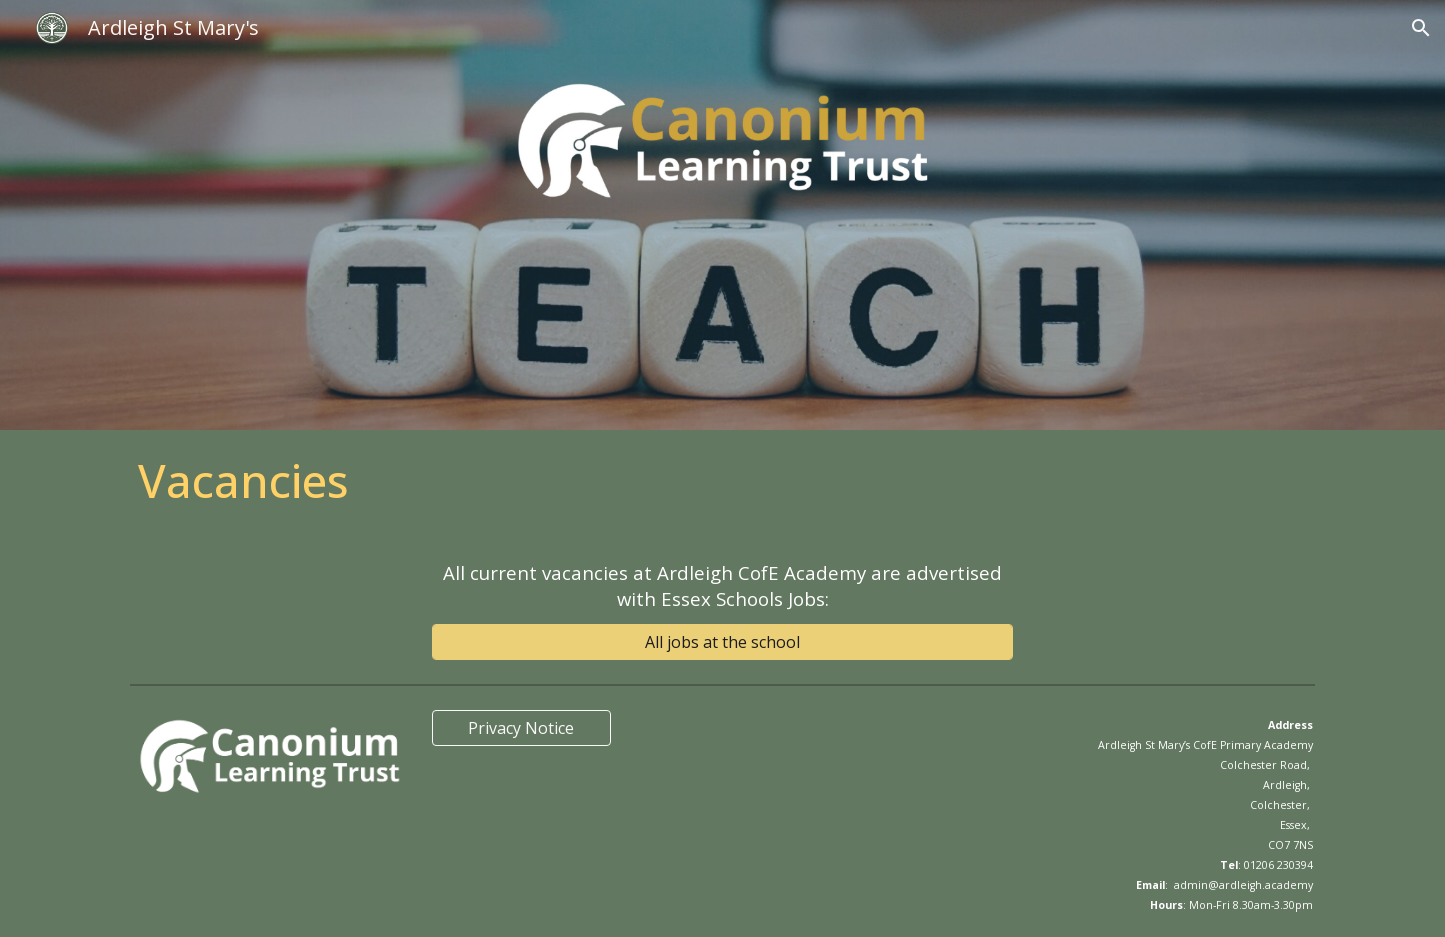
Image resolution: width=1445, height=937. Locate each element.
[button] (1421, 28)
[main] (722, 481)
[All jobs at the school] (722, 642)
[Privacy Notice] (521, 728)
